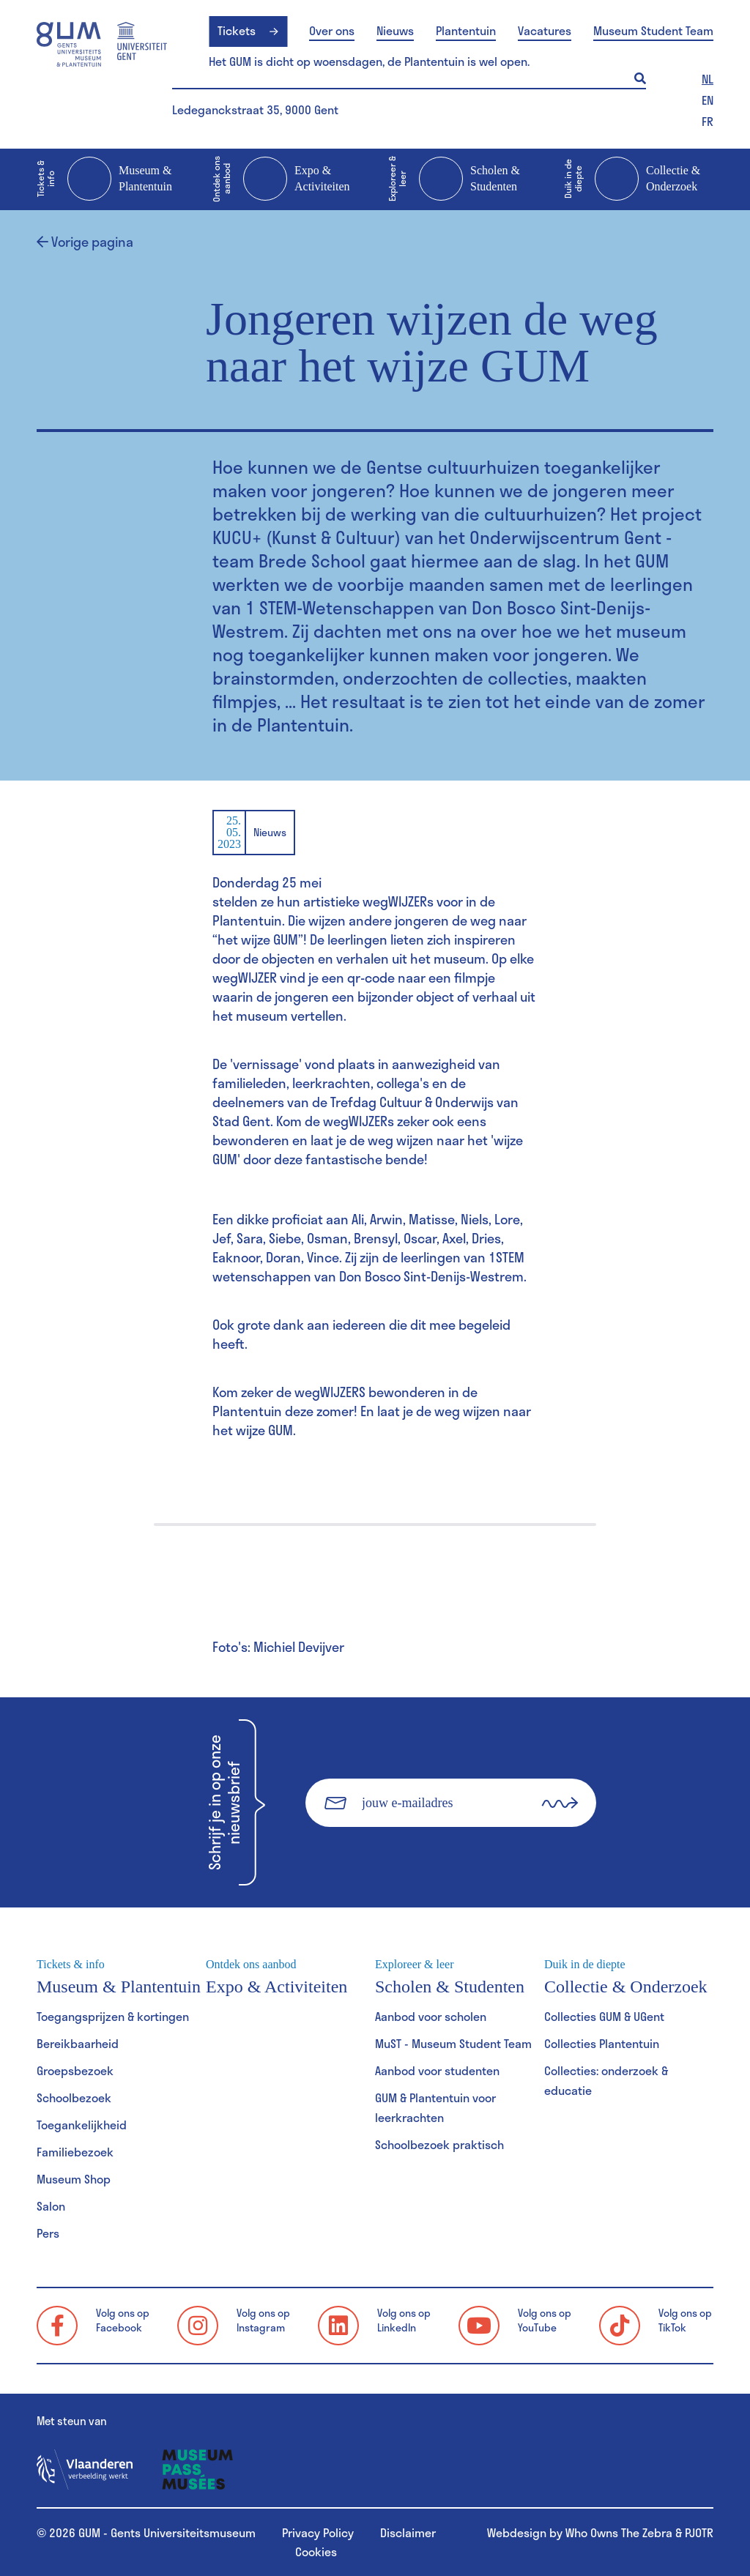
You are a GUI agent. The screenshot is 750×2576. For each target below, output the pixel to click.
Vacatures (544, 31)
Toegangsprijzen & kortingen (113, 2016)
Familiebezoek (75, 2152)
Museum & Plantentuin (104, 179)
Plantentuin (466, 31)
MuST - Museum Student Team (453, 2043)
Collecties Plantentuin (601, 2043)
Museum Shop (74, 2179)
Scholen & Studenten (454, 179)
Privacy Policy (318, 2532)
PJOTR (699, 2532)
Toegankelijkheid (82, 2124)
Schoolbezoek (74, 2097)
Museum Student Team (653, 31)
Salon (51, 2206)
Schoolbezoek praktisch (439, 2144)
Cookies (316, 2551)
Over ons (331, 31)
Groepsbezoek (75, 2070)
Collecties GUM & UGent (604, 2016)
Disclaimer (408, 2532)
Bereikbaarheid (78, 2043)
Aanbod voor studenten (437, 2070)
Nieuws (395, 31)
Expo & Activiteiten (281, 179)
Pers (48, 2233)
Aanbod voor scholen (430, 2016)
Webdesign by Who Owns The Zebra (579, 2532)
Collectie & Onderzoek (632, 179)
